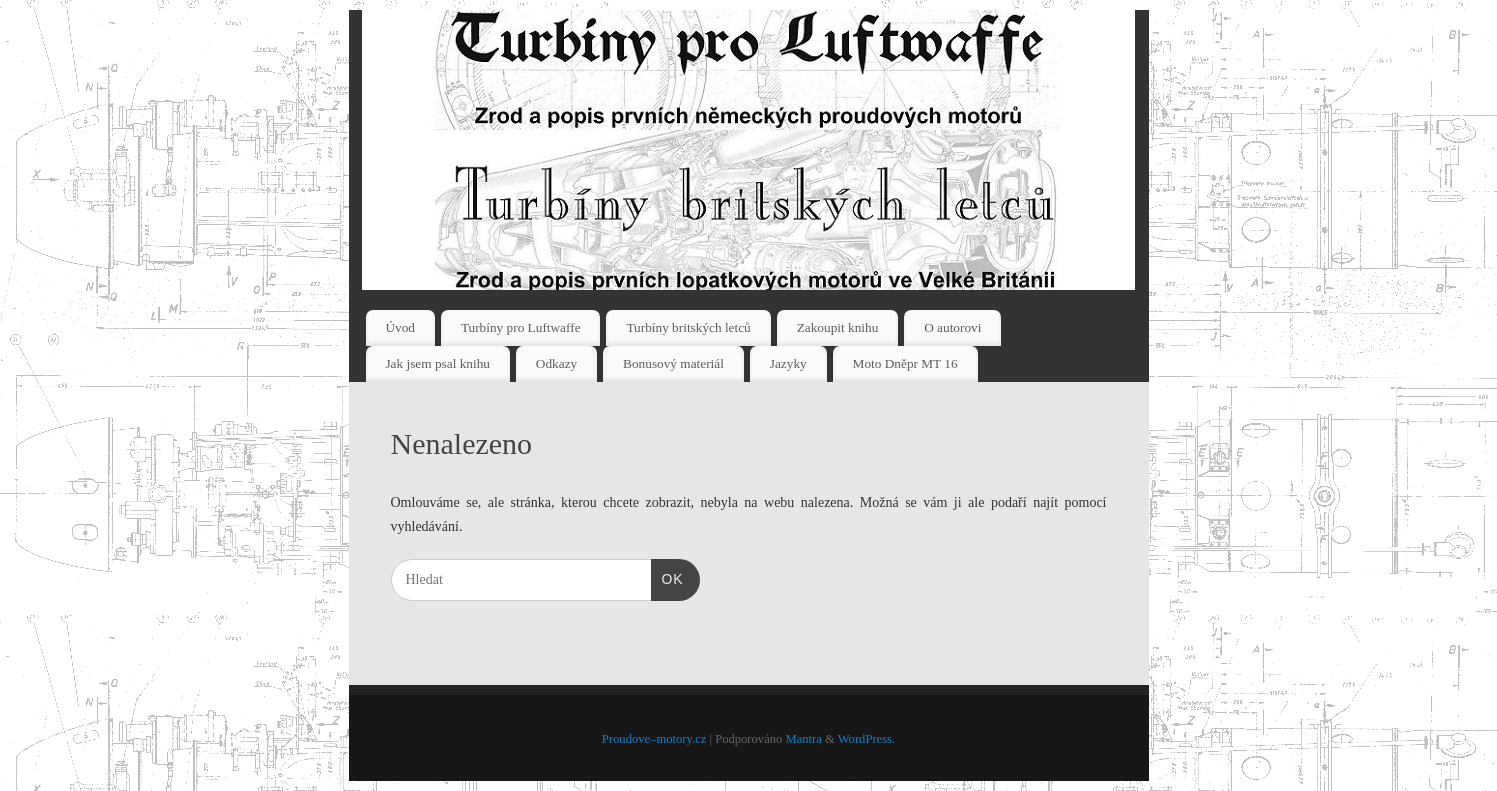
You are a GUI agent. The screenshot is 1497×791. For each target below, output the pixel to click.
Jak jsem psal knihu (437, 363)
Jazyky (788, 363)
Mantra (803, 739)
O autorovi (952, 327)
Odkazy (556, 363)
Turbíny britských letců (688, 327)
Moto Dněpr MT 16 (905, 363)
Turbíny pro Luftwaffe (521, 327)
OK (667, 577)
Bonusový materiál (673, 363)
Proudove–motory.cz (654, 739)
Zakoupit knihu (838, 327)
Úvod (400, 327)
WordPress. (866, 739)
